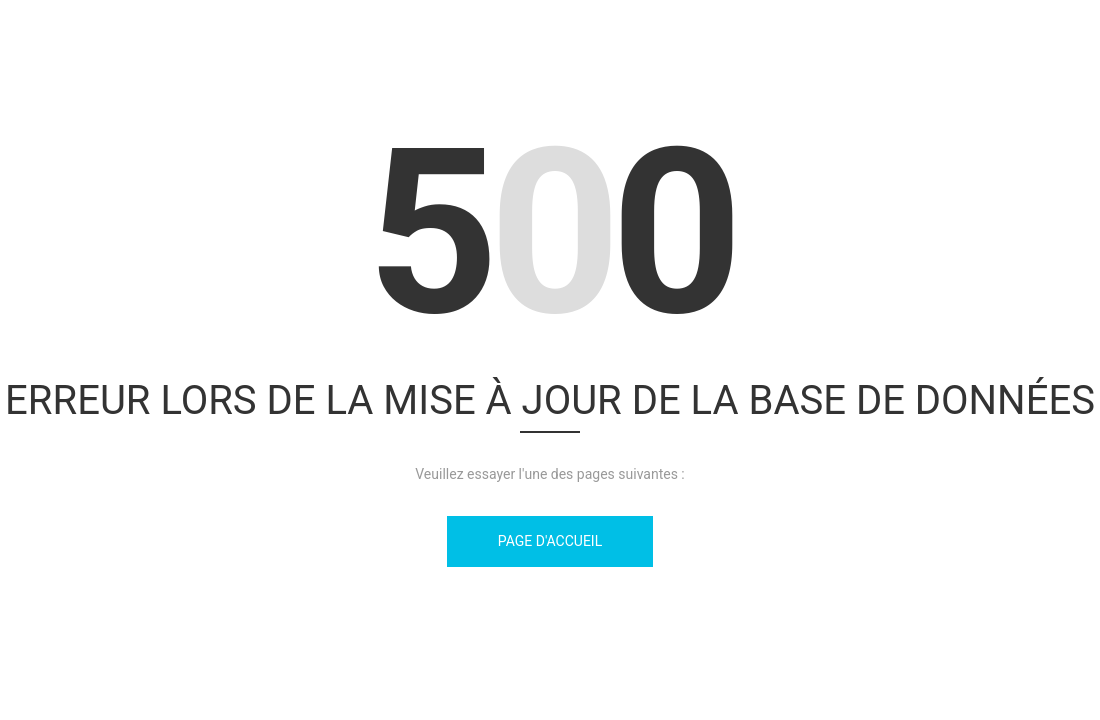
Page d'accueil (550, 541)
